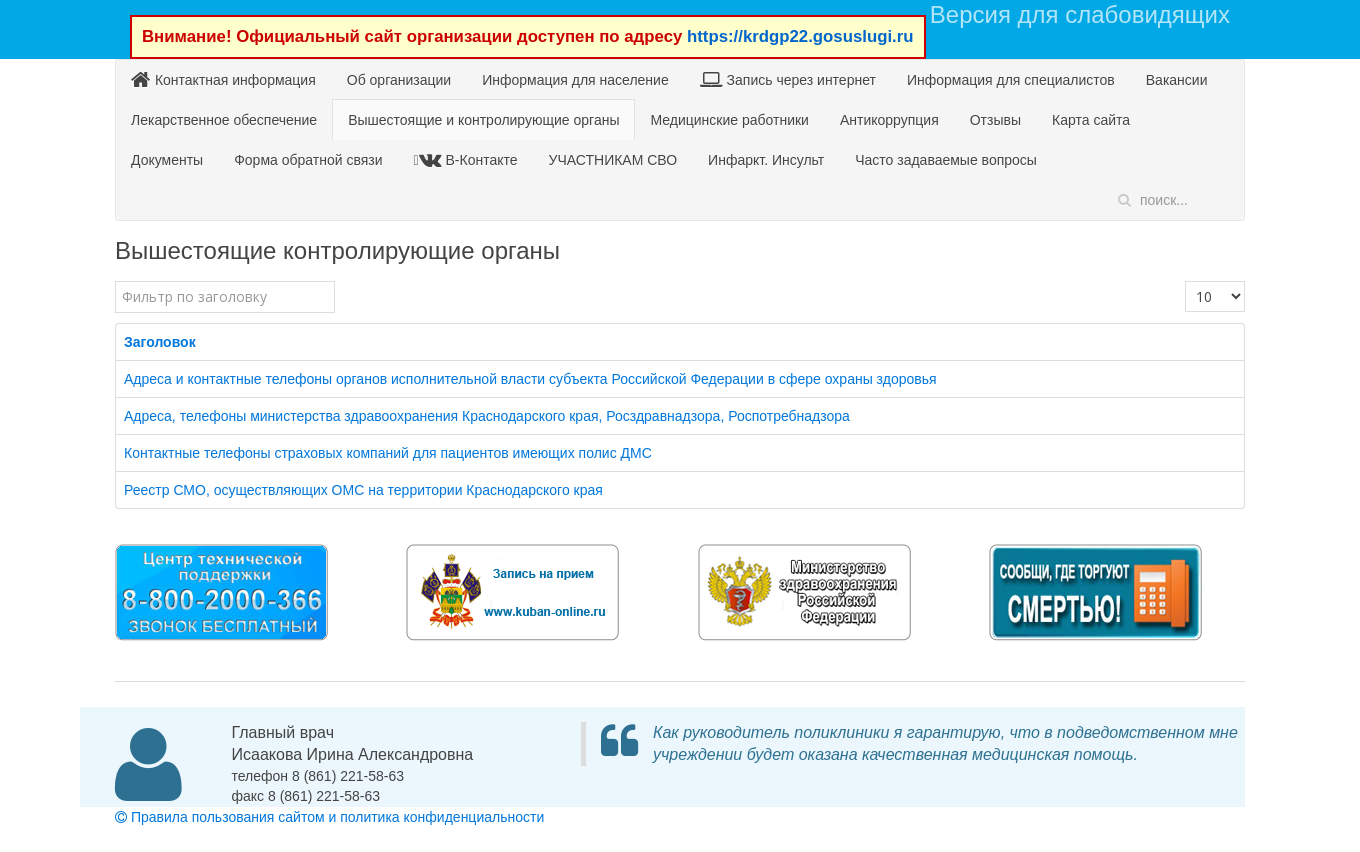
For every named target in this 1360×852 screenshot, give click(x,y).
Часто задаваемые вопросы (946, 160)
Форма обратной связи (308, 160)
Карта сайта (1091, 120)
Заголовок (160, 342)
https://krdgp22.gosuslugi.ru (800, 36)
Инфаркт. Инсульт (766, 160)
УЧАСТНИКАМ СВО (613, 160)
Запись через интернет (788, 79)
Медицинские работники (729, 120)
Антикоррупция (889, 120)
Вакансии (1177, 80)
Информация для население (575, 80)
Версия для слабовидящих (1080, 14)
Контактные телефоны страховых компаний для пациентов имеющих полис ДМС (388, 453)
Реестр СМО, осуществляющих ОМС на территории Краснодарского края (363, 490)
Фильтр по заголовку (115, 281)
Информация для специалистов (1011, 80)
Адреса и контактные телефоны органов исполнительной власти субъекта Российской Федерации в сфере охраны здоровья (530, 379)
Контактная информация (223, 79)
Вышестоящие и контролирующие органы (483, 120)
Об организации (399, 80)
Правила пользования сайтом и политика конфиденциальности (329, 817)
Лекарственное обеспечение (224, 120)
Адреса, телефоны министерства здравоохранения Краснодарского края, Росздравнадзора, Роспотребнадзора (487, 416)
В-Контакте (468, 159)
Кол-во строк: (1185, 281)
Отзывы (995, 120)
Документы (167, 160)
